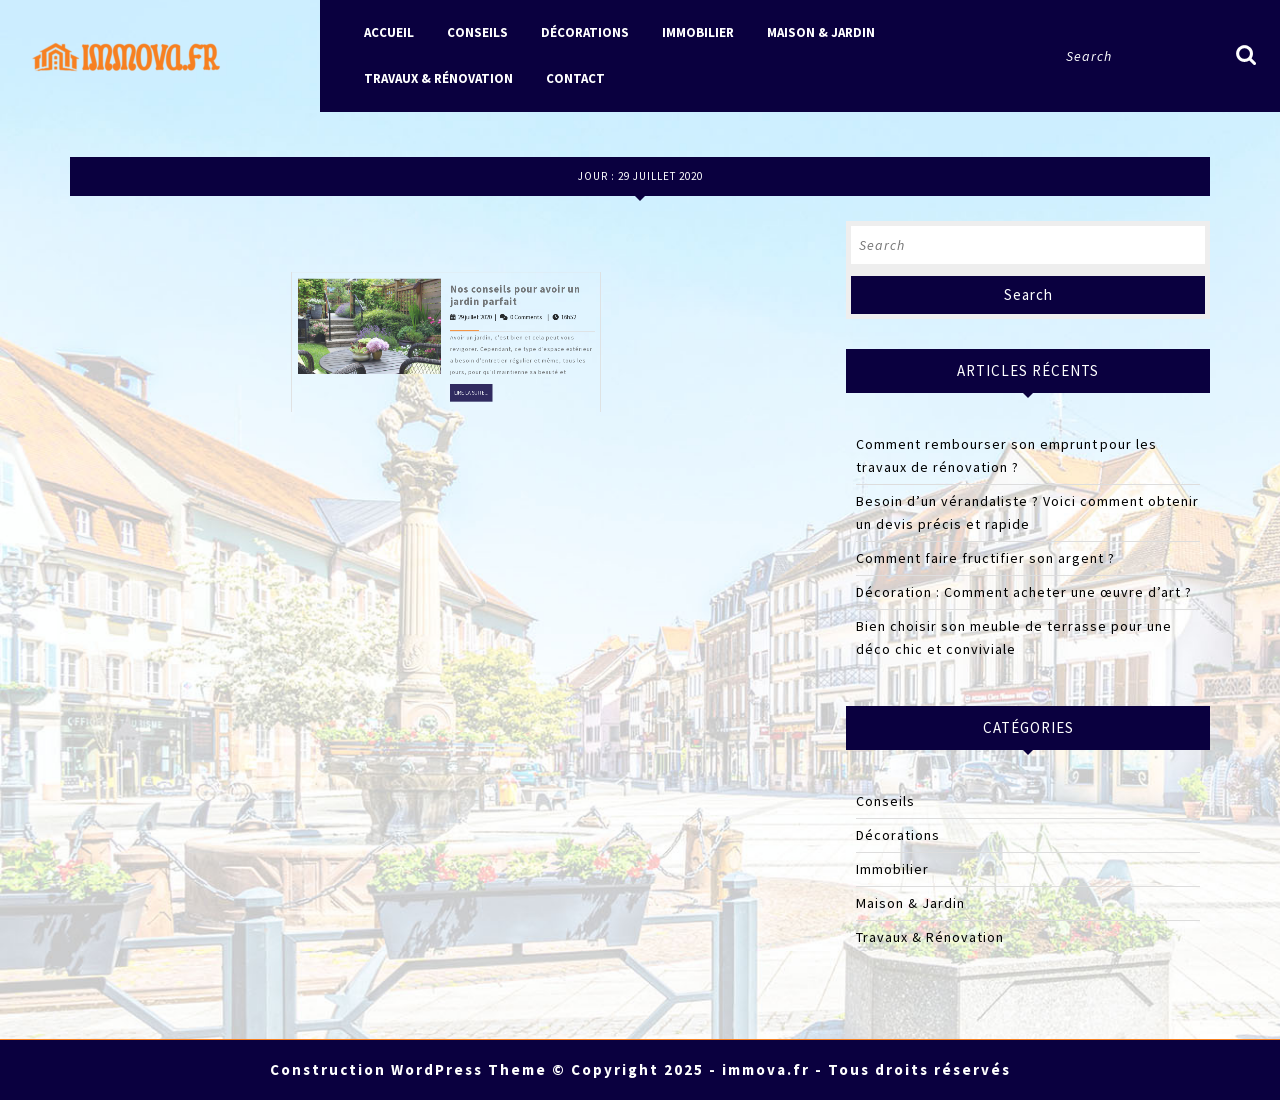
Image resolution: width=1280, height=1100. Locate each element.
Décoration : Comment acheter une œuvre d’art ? (1024, 592)
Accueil (389, 32)
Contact (575, 78)
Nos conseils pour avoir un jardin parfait (487, 218)
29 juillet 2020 (463, 232)
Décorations (585, 32)
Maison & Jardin (821, 32)
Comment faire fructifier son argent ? (985, 558)
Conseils (477, 32)
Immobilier (698, 32)
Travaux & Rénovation (438, 78)
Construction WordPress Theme (408, 1069)
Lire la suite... (462, 279)
